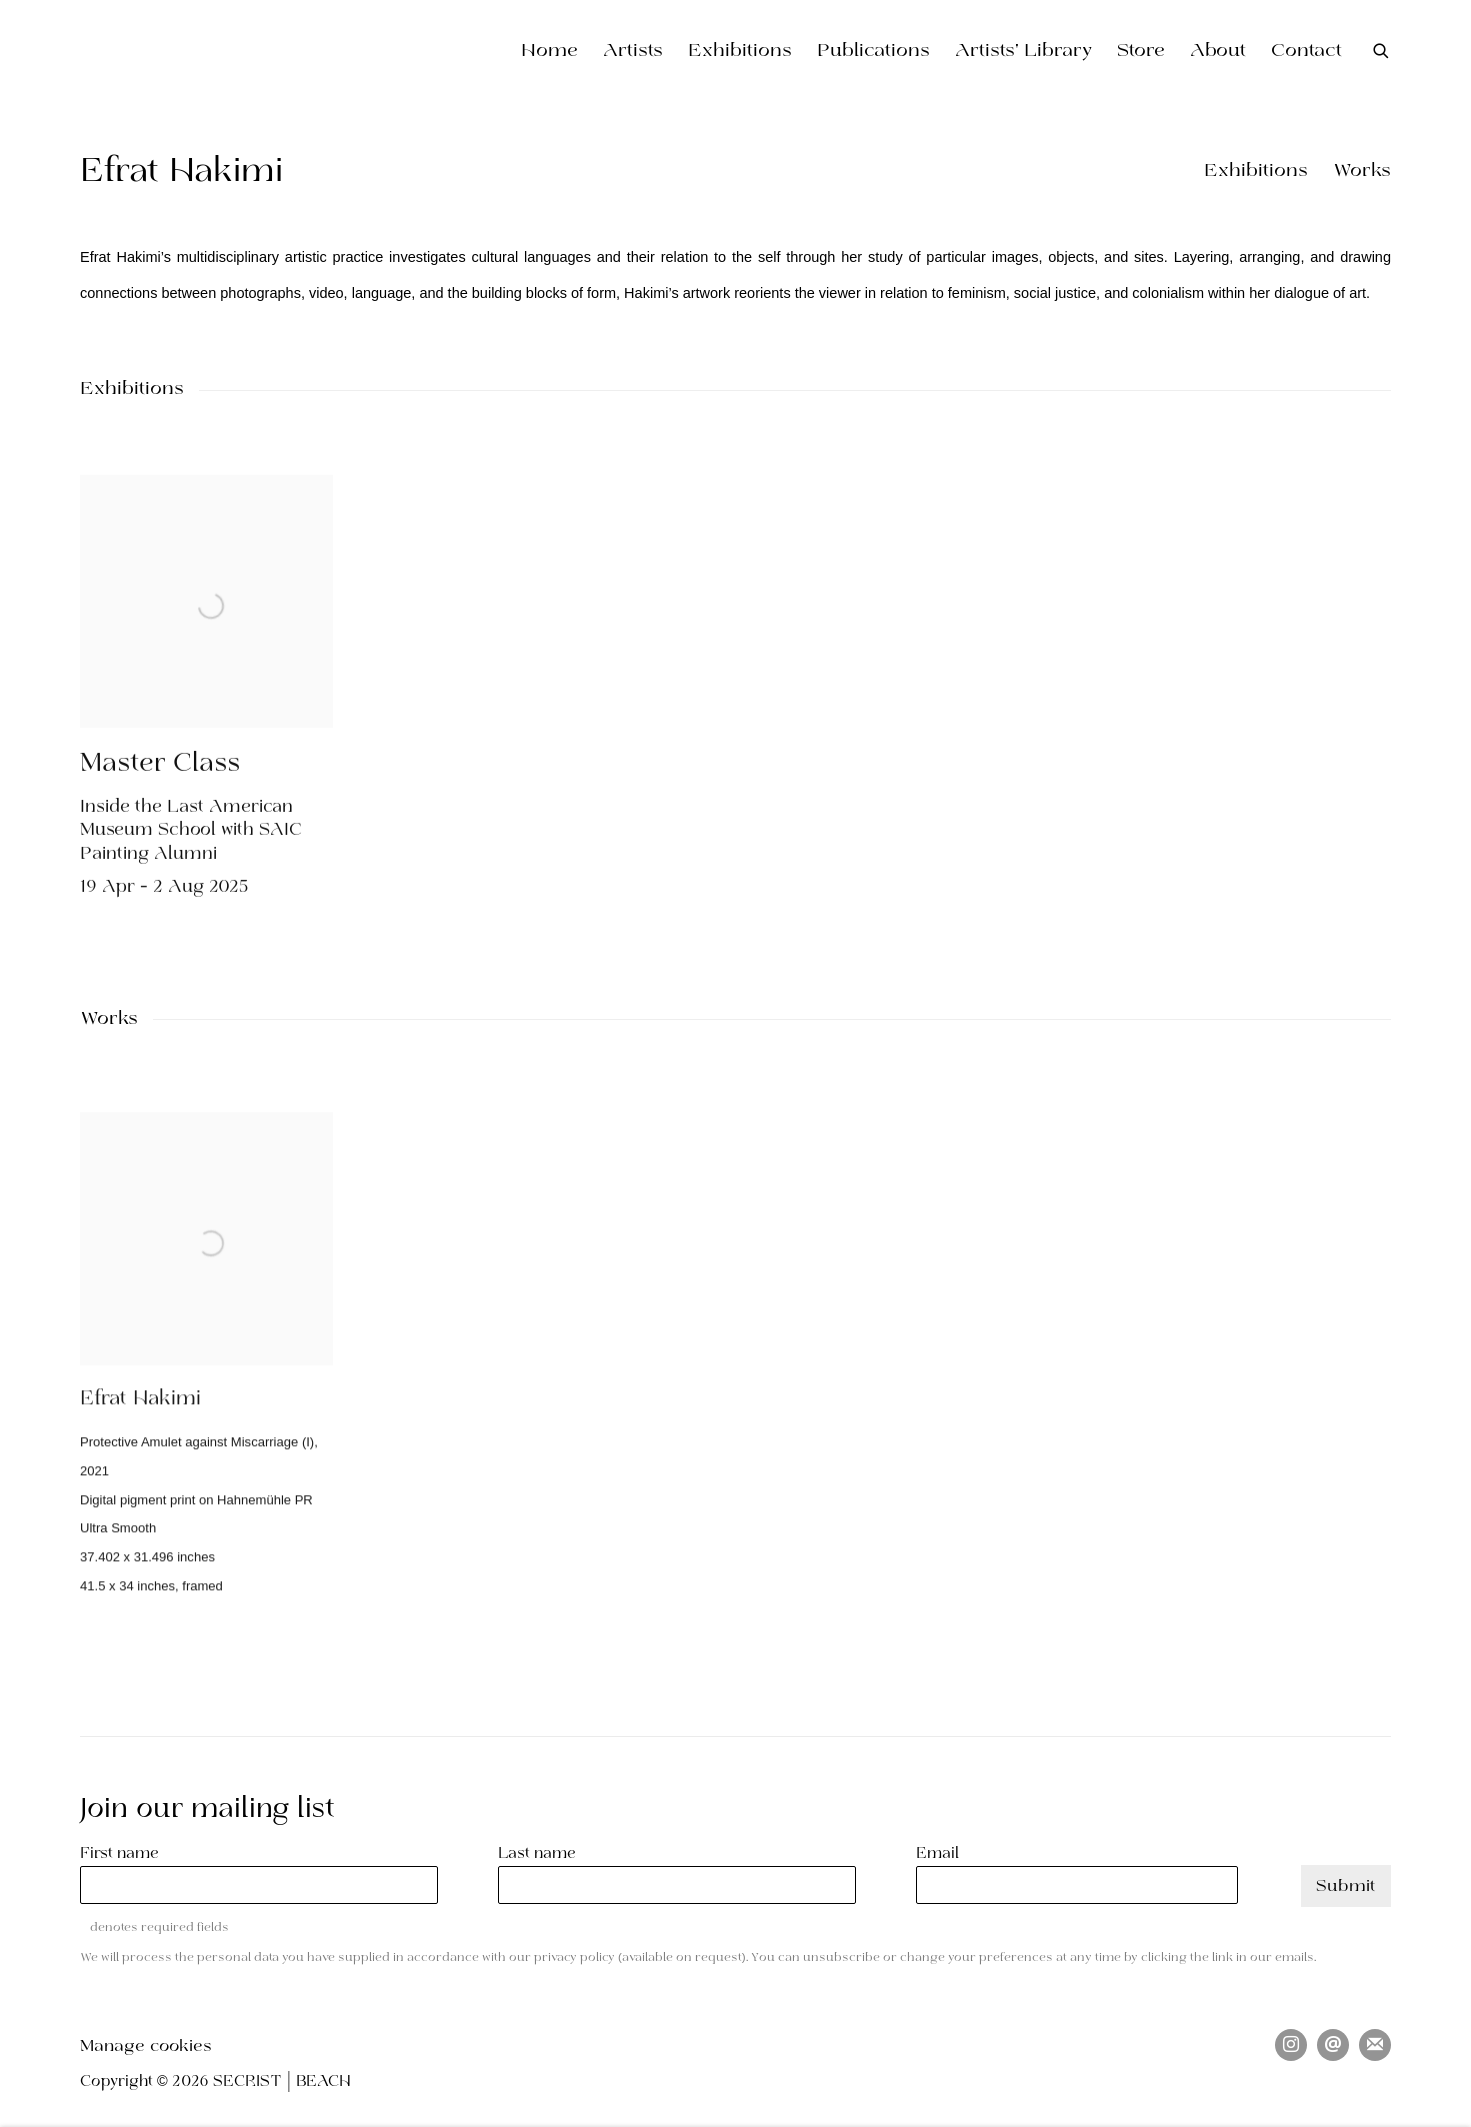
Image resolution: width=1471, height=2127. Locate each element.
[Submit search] (1382, 50)
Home (549, 51)
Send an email (1333, 2045)
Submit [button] (1346, 1886)
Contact (1306, 51)
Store (1141, 51)
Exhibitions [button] (1256, 171)
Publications (873, 51)
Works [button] (1362, 171)
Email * (944, 1854)
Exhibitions (740, 51)
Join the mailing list (1375, 2045)
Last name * (543, 1854)
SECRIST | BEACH (220, 52)
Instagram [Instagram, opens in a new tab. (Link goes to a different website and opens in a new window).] (1291, 2045)
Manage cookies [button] (146, 2046)
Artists (633, 51)
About (1218, 51)
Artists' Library (1023, 51)
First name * (126, 1854)
